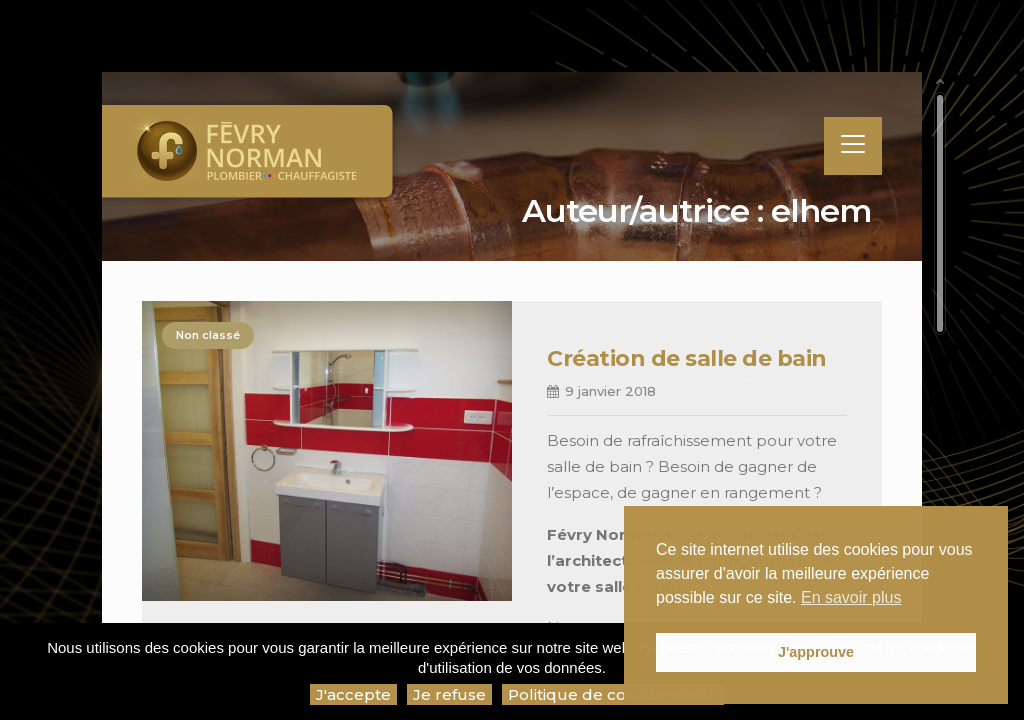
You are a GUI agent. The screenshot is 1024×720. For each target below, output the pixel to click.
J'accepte (353, 694)
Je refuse (449, 694)
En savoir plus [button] (851, 597)
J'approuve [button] (816, 652)
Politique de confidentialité (613, 694)
